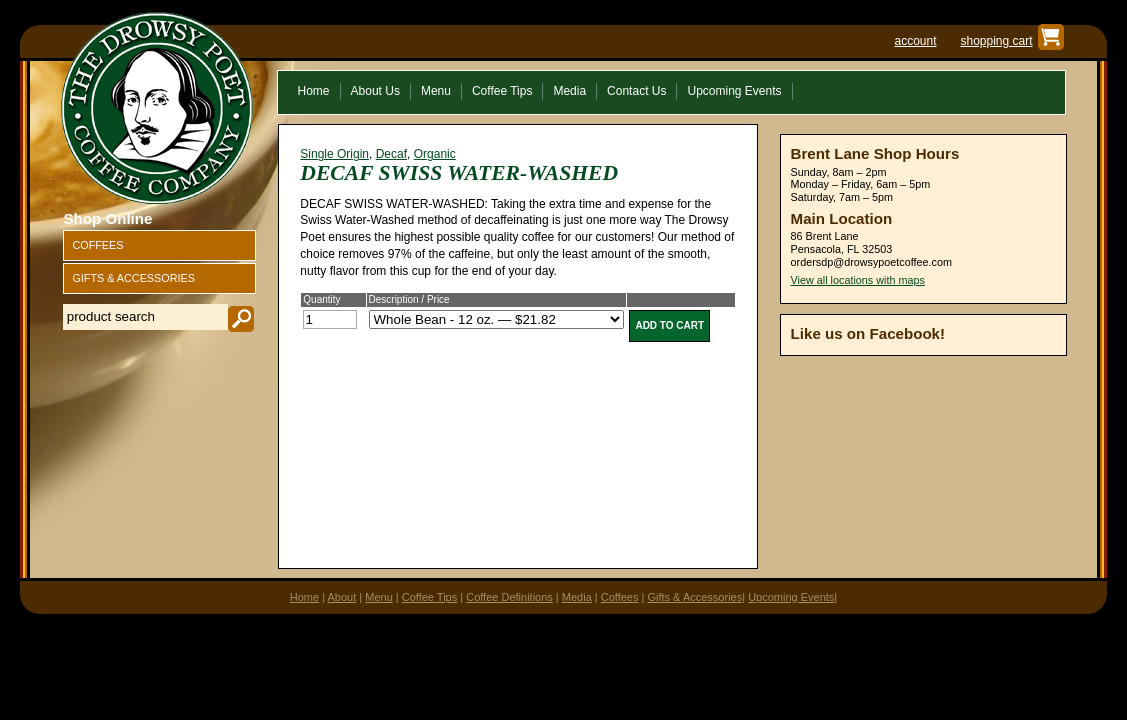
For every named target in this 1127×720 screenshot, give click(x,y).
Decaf (391, 154)
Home (304, 597)
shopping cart (996, 41)
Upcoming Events (791, 597)
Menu (379, 597)
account (915, 41)
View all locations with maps (858, 280)
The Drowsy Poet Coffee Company (157, 108)
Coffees (620, 597)
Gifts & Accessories (694, 597)
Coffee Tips (429, 597)
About (342, 597)
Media (577, 597)
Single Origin (334, 154)
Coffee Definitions (509, 597)
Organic (435, 154)
